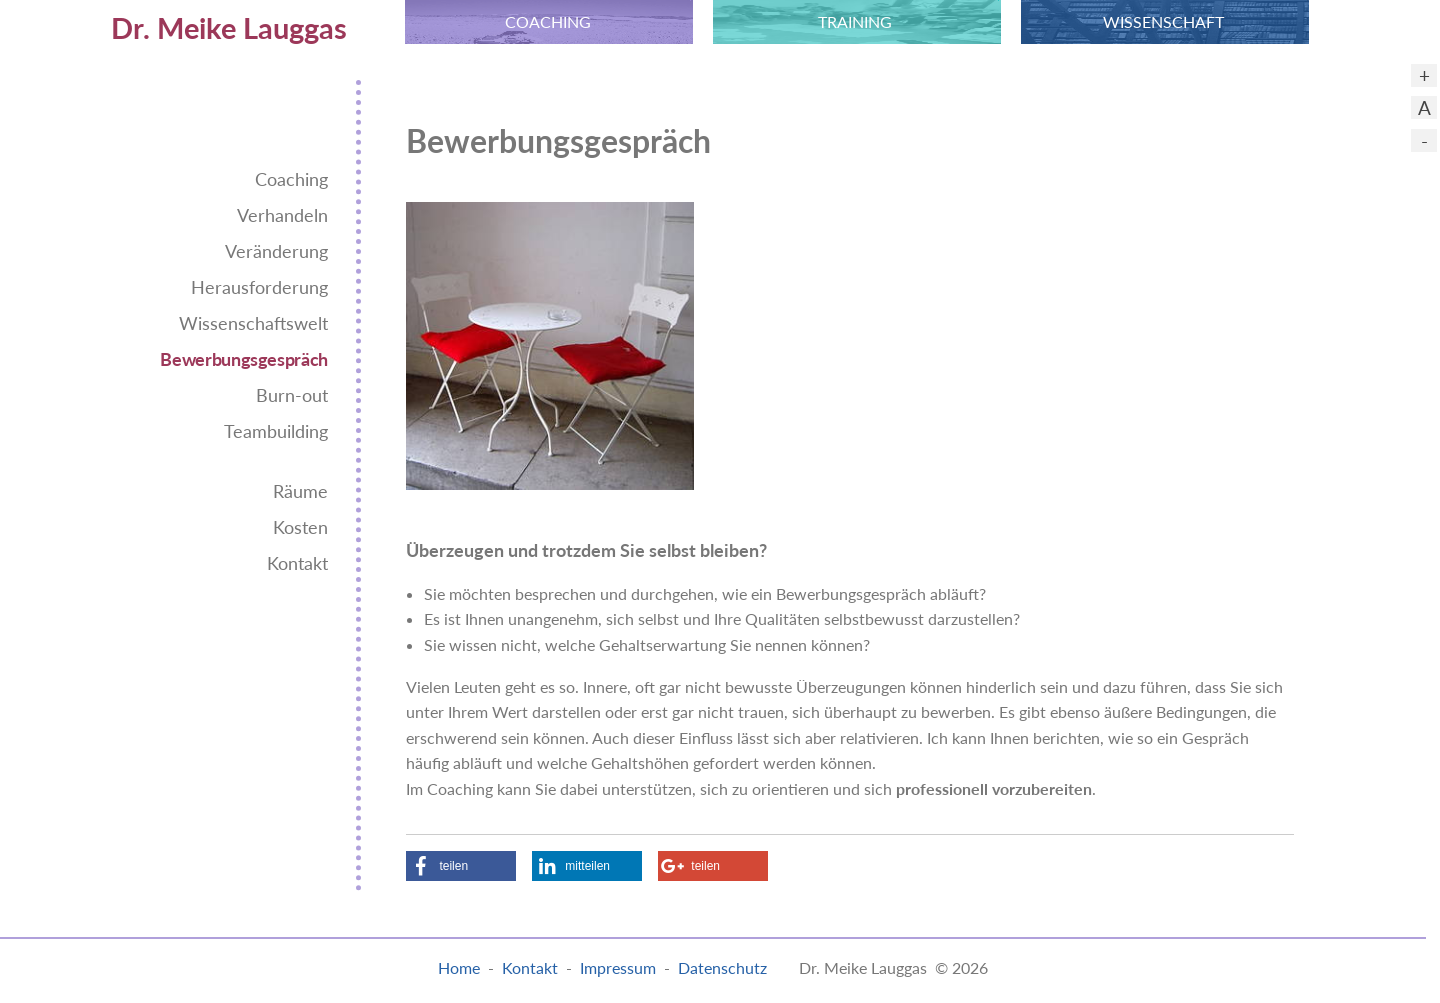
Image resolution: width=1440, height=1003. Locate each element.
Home (459, 967)
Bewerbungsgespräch (244, 359)
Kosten (300, 527)
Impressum (618, 967)
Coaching (291, 179)
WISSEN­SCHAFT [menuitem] (1163, 21)
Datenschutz (722, 967)
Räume (300, 491)
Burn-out (292, 395)
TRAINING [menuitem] (855, 21)
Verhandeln (282, 215)
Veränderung (276, 251)
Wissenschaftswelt (253, 323)
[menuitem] (180, 22)
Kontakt (297, 563)
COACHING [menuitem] (548, 21)
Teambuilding (276, 431)
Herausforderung (259, 287)
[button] (461, 866)
